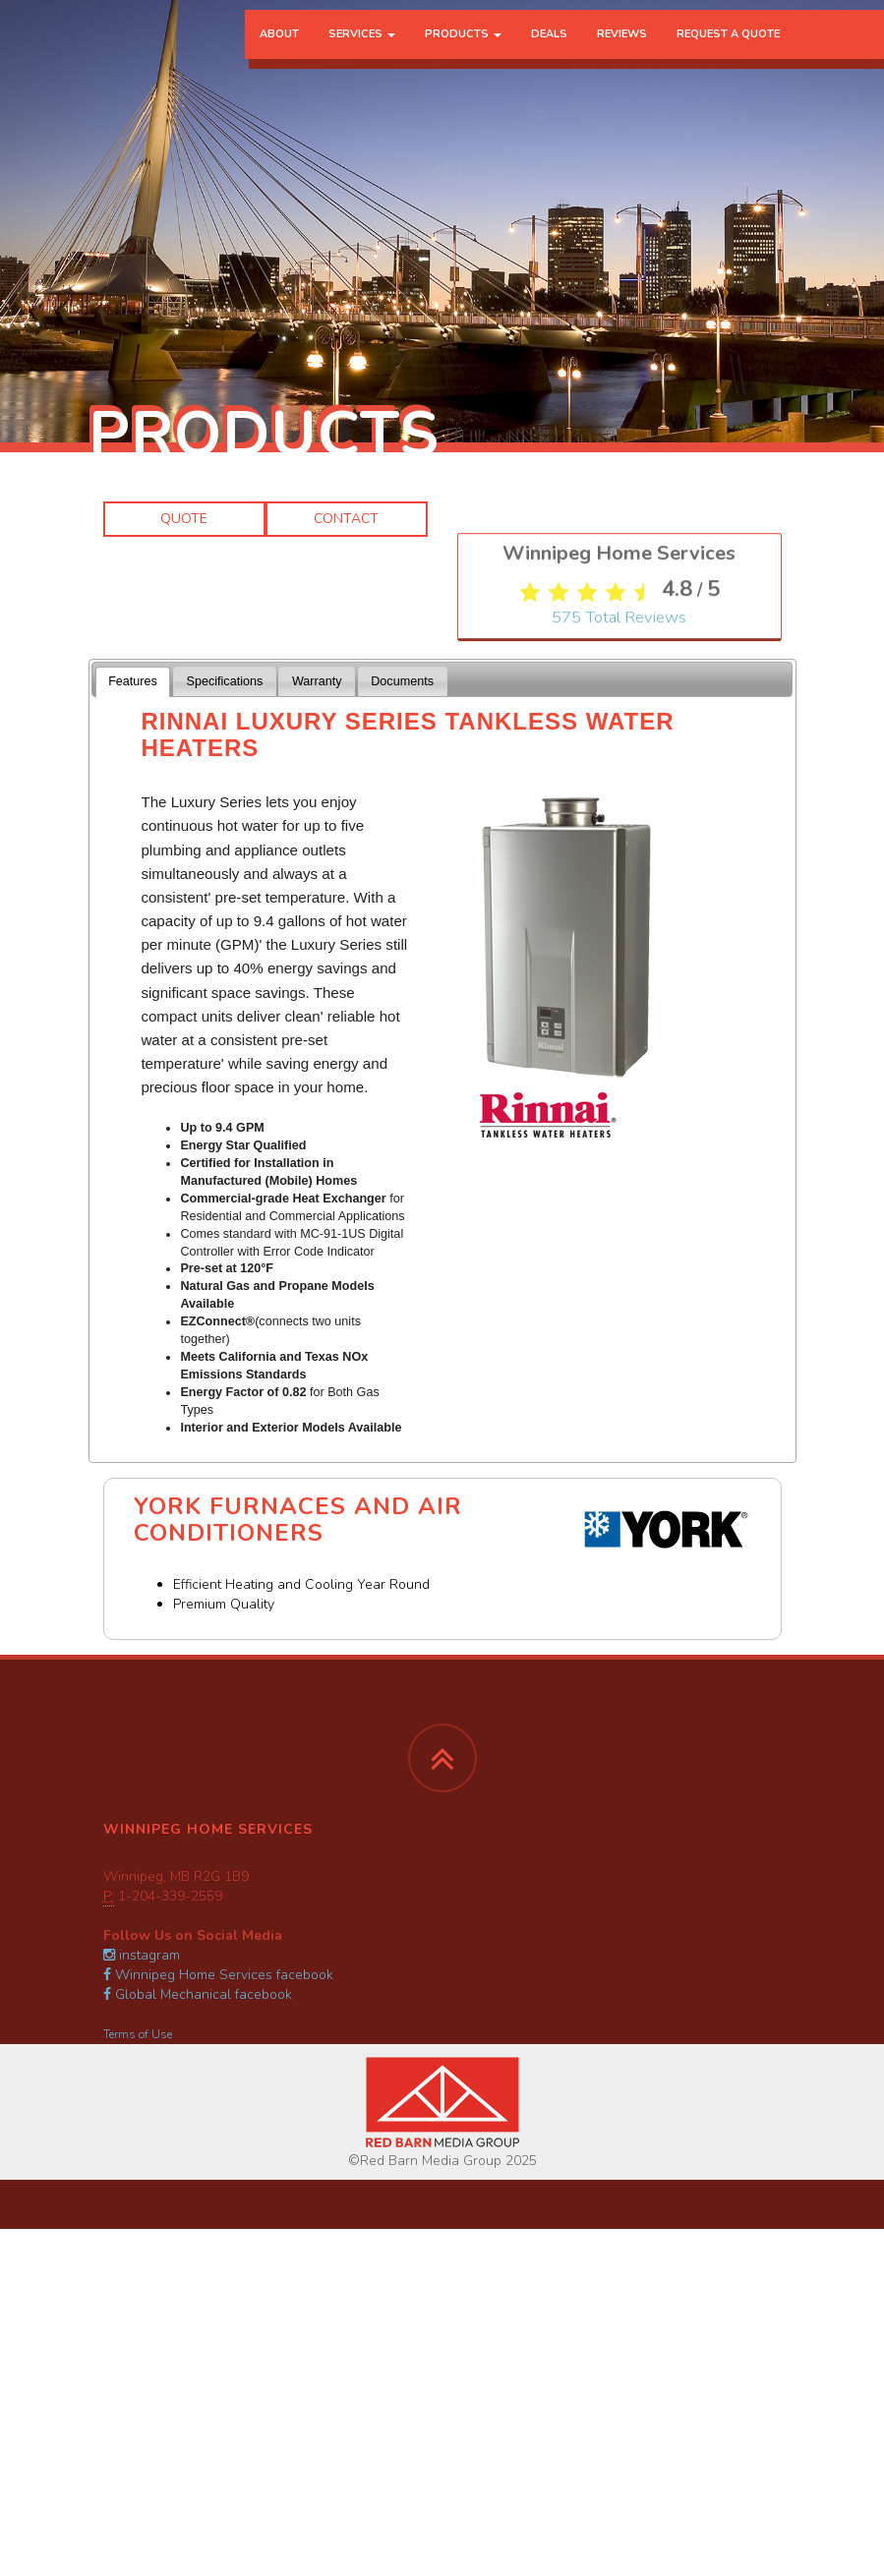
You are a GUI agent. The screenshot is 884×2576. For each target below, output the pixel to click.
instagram (141, 1955)
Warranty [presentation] (317, 681)
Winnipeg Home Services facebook (218, 1974)
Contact (346, 518)
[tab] (133, 682)
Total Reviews (619, 951)
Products (463, 53)
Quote (183, 518)
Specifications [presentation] (225, 681)
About (279, 53)
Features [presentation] (132, 681)
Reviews (622, 53)
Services (361, 53)
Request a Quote (728, 53)
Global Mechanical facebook (197, 1994)
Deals (549, 53)
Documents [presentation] (402, 681)
